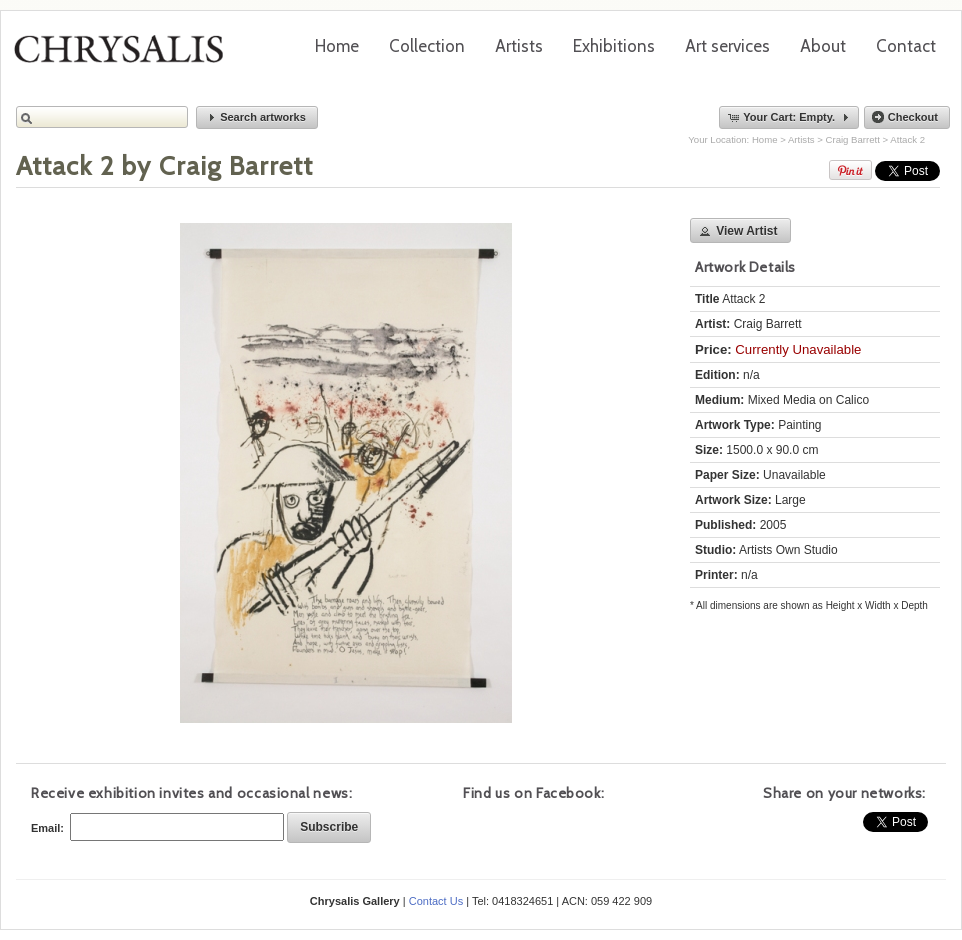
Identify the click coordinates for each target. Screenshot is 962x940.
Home (337, 46)
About (823, 46)
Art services (727, 46)
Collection (427, 46)
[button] (257, 117)
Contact (906, 46)
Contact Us (436, 901)
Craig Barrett (853, 139)
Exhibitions (614, 46)
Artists (519, 46)
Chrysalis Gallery (126, 56)
